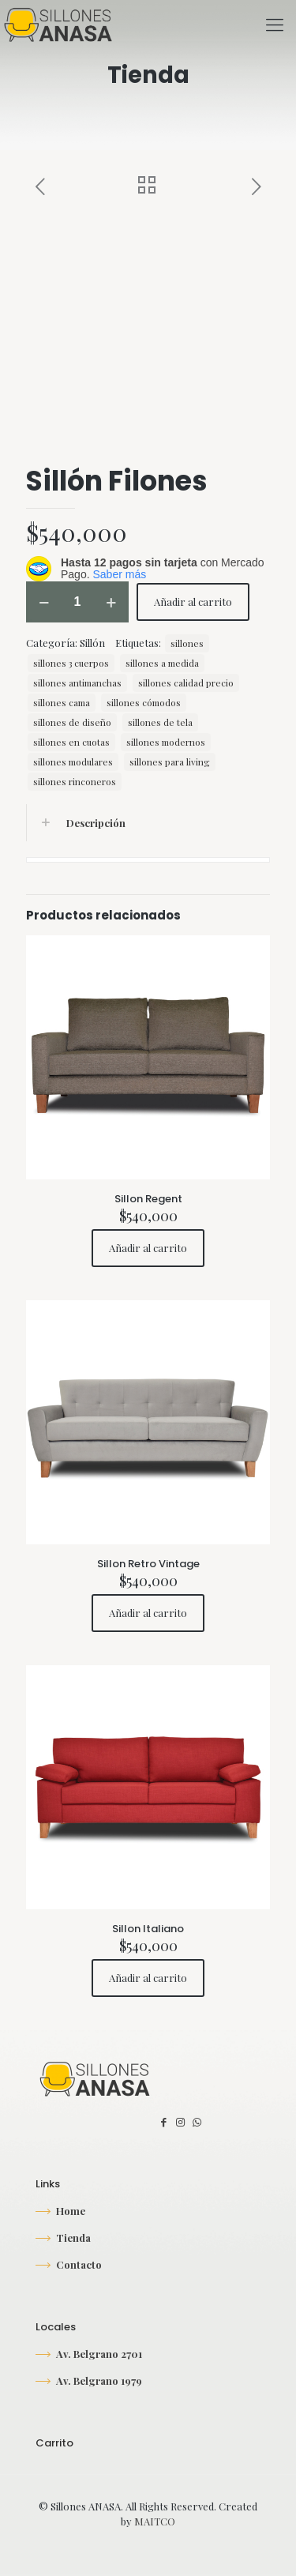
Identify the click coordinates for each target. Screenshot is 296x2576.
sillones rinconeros (74, 781)
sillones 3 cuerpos (71, 662)
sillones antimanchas (77, 682)
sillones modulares (73, 761)
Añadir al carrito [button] (148, 1247)
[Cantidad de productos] (77, 601)
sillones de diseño (72, 722)
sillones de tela (160, 722)
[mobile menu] (274, 23)
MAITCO (154, 2521)
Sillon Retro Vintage (148, 1563)
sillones (187, 643)
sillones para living (169, 761)
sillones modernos (165, 741)
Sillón (92, 642)
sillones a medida (162, 662)
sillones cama (61, 702)
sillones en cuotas (71, 741)
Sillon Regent (148, 1198)
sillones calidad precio (186, 682)
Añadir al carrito (193, 601)
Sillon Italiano (148, 1928)
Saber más (119, 574)
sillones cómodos (144, 702)
